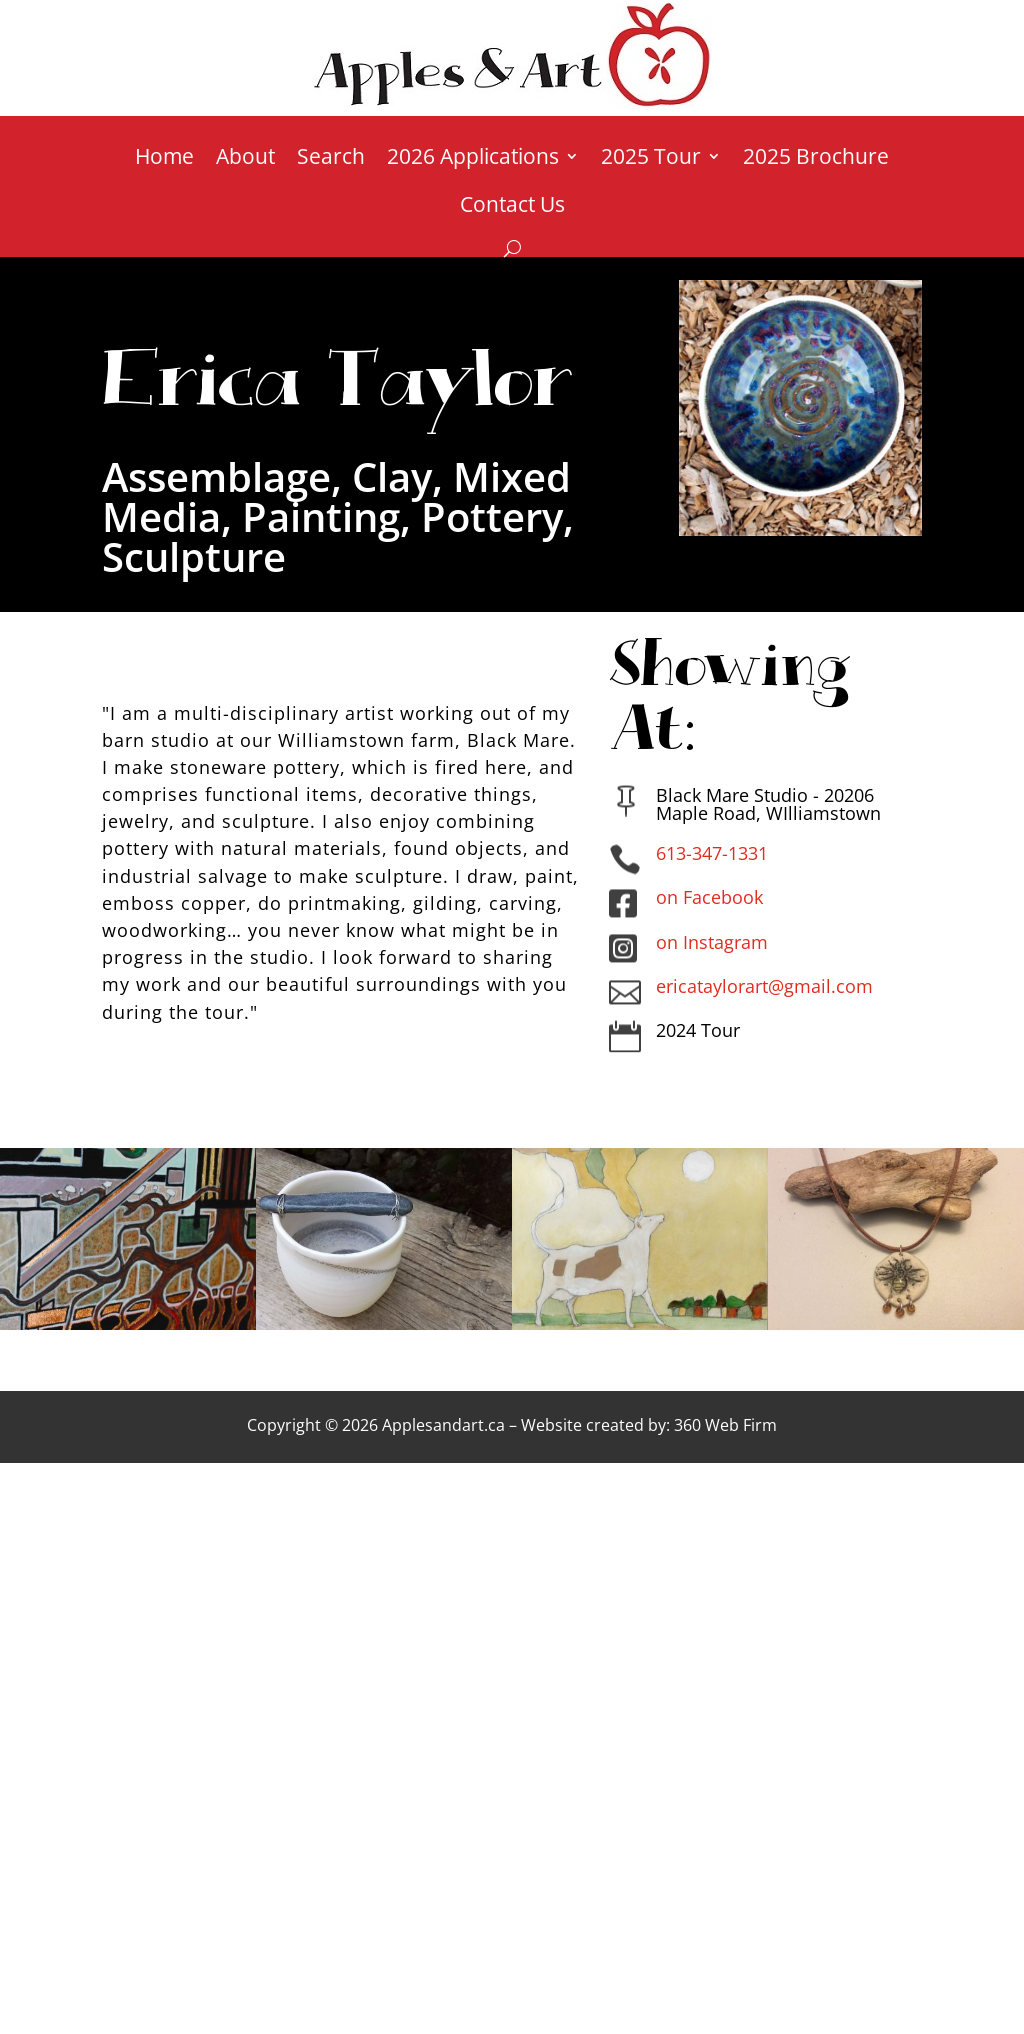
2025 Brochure (816, 159)
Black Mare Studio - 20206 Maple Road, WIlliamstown (768, 804)
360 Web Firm (725, 1425)
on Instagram (712, 942)
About (245, 159)
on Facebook (709, 897)
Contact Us (512, 207)
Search (331, 159)
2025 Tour (651, 159)
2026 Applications (473, 159)
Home (164, 159)
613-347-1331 (712, 853)
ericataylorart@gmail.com (764, 986)
